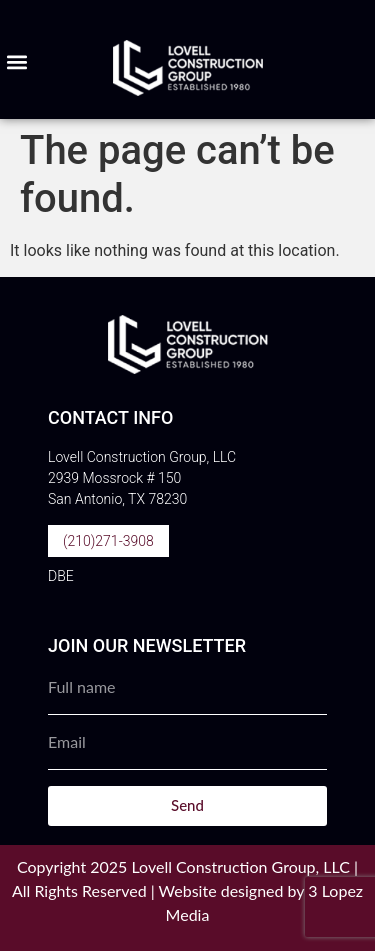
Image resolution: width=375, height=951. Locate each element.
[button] (16, 62)
